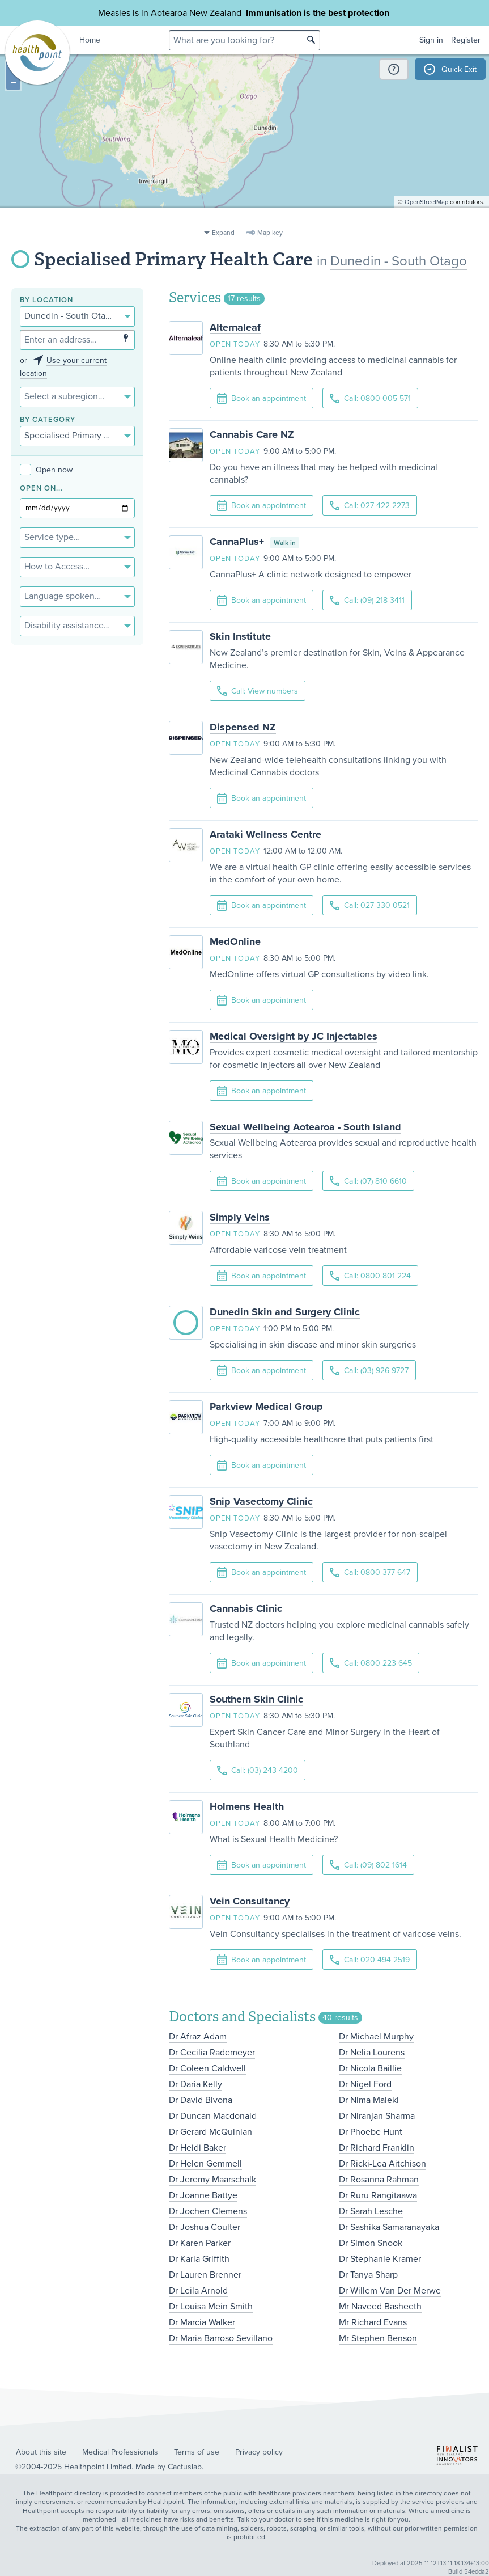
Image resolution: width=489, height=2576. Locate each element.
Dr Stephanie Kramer (380, 2259)
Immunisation (273, 13)
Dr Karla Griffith (199, 2259)
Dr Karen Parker (200, 2243)
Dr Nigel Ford (365, 2084)
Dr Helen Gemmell (205, 2163)
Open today (235, 344)
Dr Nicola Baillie (370, 2068)
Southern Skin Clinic (256, 1699)
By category (47, 420)
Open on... (41, 488)
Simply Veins (240, 1217)
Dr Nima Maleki (369, 2100)
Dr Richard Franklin (376, 2147)
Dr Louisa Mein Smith (211, 2306)
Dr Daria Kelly (195, 2084)
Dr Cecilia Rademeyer (212, 2052)
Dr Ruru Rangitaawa (378, 2195)
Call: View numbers (257, 691)
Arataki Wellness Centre (265, 834)
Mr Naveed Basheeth (380, 2306)
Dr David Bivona (200, 2100)
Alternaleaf (235, 327)
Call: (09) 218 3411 (367, 600)
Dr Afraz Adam (198, 2036)
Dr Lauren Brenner (205, 2275)
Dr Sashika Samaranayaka (389, 2227)
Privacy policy (259, 2452)
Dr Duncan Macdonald (213, 2116)
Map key (270, 233)
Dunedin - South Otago (398, 261)
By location (46, 300)
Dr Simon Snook (370, 2243)
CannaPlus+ (237, 541)
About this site (41, 2452)
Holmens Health (247, 1806)
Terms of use (196, 2452)
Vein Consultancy (250, 1901)
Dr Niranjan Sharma (377, 2116)
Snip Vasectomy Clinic (261, 1501)
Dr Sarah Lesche (371, 2211)
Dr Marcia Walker (202, 2322)
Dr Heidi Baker (197, 2147)
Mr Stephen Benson (378, 2338)
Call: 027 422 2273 (370, 505)
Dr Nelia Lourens (372, 2052)
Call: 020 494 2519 (370, 1960)
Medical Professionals (120, 2452)
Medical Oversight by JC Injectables (293, 1036)
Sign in (431, 40)
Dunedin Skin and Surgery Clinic (285, 1312)
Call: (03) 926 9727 (369, 1370)
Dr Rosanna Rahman (379, 2179)
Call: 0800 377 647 (370, 1572)
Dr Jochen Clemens (208, 2211)
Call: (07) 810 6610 (368, 1181)
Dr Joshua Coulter (204, 2227)
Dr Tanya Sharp (368, 2275)
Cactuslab (185, 2467)
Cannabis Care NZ (252, 434)
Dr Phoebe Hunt (370, 2132)
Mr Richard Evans (373, 2322)
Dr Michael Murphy (376, 2036)
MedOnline (235, 941)
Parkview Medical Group (266, 1406)
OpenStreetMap (426, 218)
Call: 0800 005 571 (370, 398)
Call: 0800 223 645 (371, 1663)
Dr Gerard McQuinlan (210, 2132)
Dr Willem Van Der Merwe (390, 2290)
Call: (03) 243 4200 (257, 1770)
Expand (223, 233)
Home (89, 40)
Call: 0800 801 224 (370, 1276)
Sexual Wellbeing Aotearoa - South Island (305, 1127)
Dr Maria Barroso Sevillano (221, 2338)
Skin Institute (240, 636)
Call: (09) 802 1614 (368, 1865)
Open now (46, 469)
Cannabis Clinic (246, 1608)
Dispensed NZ (243, 727)
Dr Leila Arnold (198, 2290)
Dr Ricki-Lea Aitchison (382, 2163)
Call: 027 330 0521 (370, 905)
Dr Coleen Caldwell (207, 2068)
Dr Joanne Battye (203, 2195)
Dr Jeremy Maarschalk (212, 2179)
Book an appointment (261, 398)
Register (466, 40)
